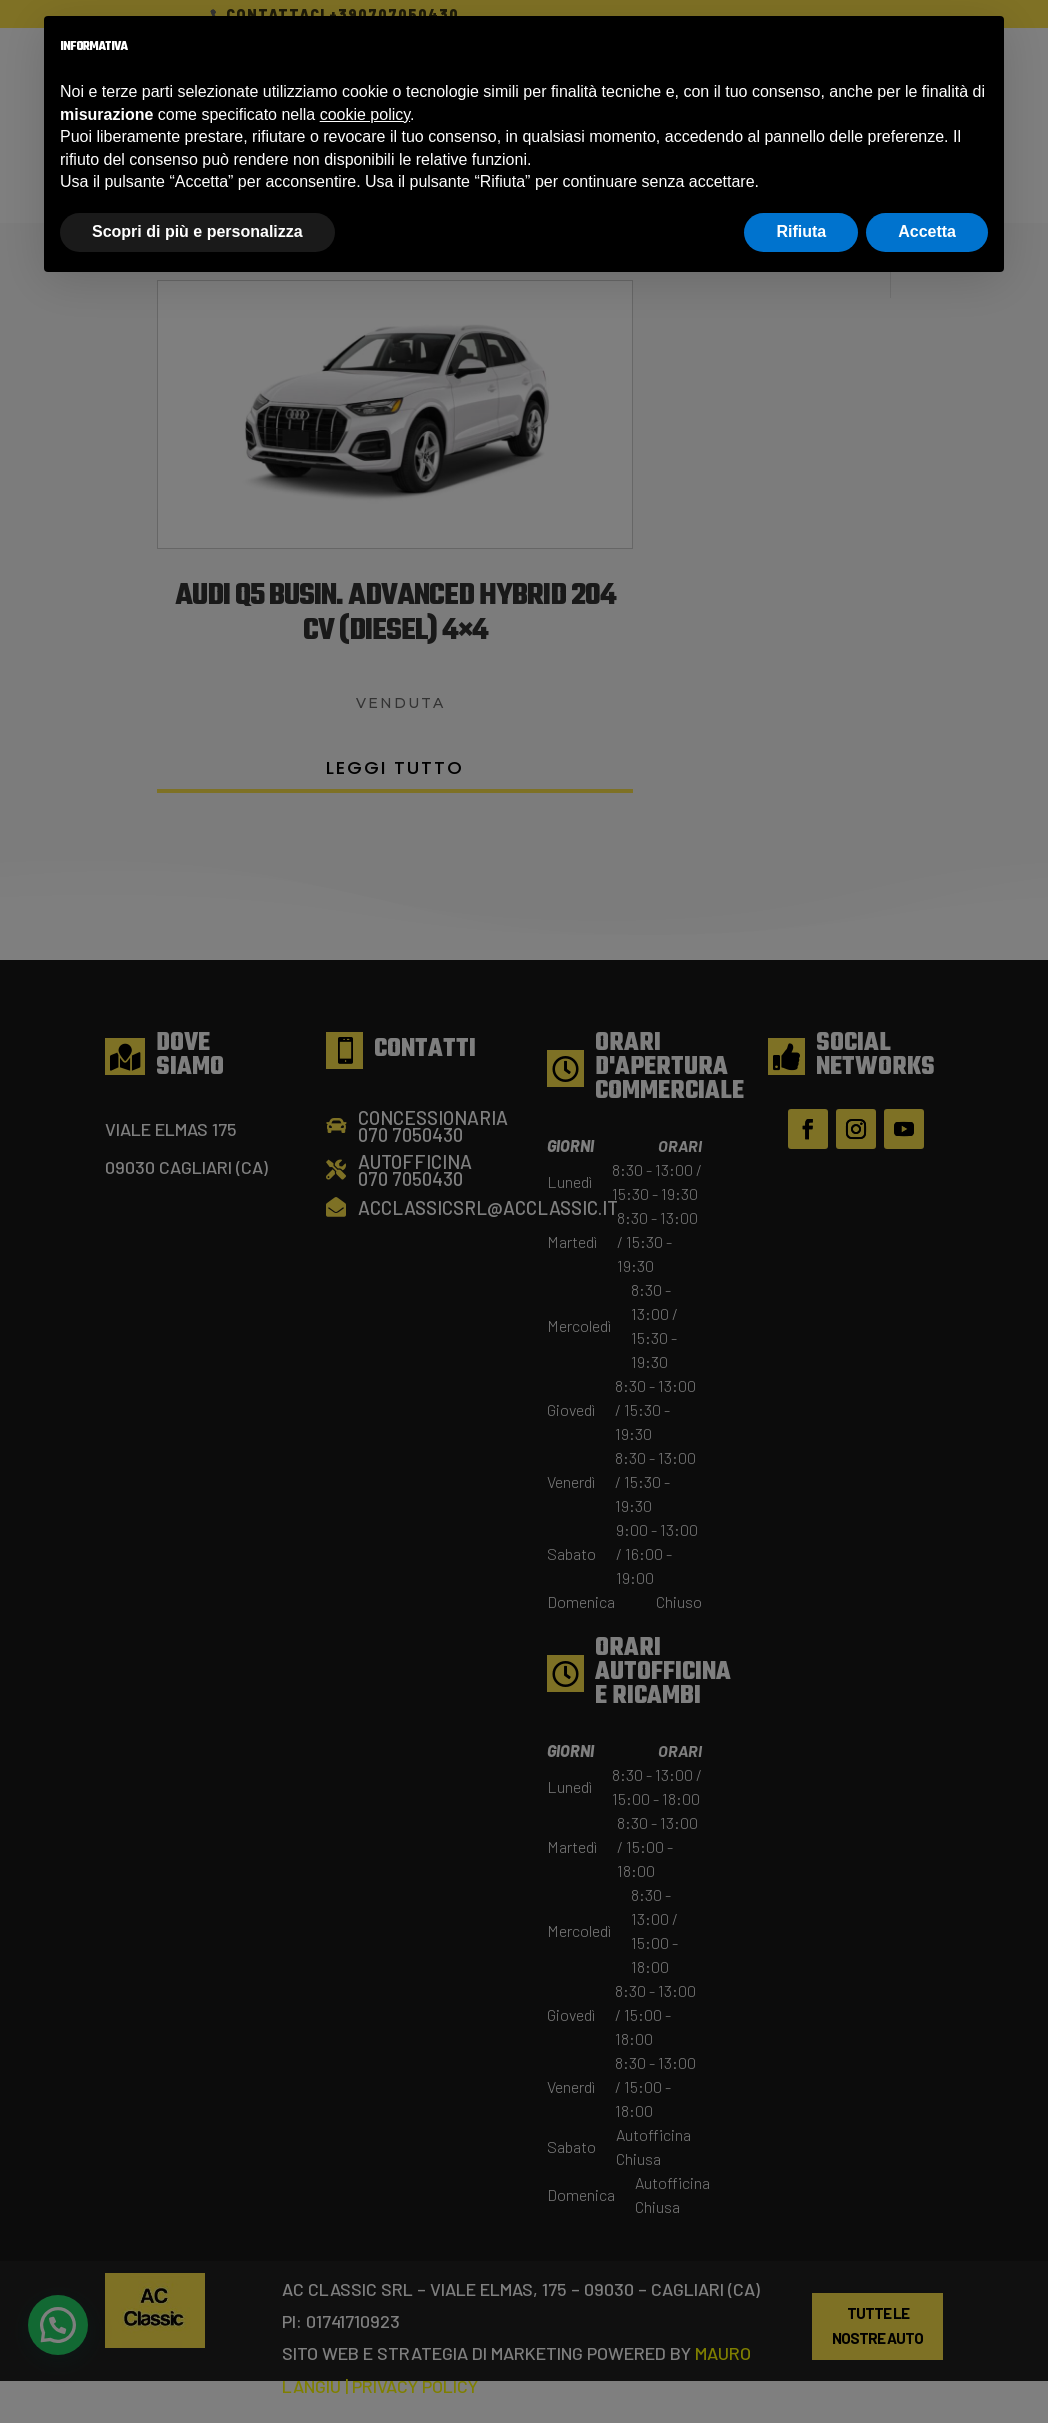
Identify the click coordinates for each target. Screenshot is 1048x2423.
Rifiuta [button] (801, 231)
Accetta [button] (927, 231)
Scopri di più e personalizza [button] (197, 231)
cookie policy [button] (365, 114)
